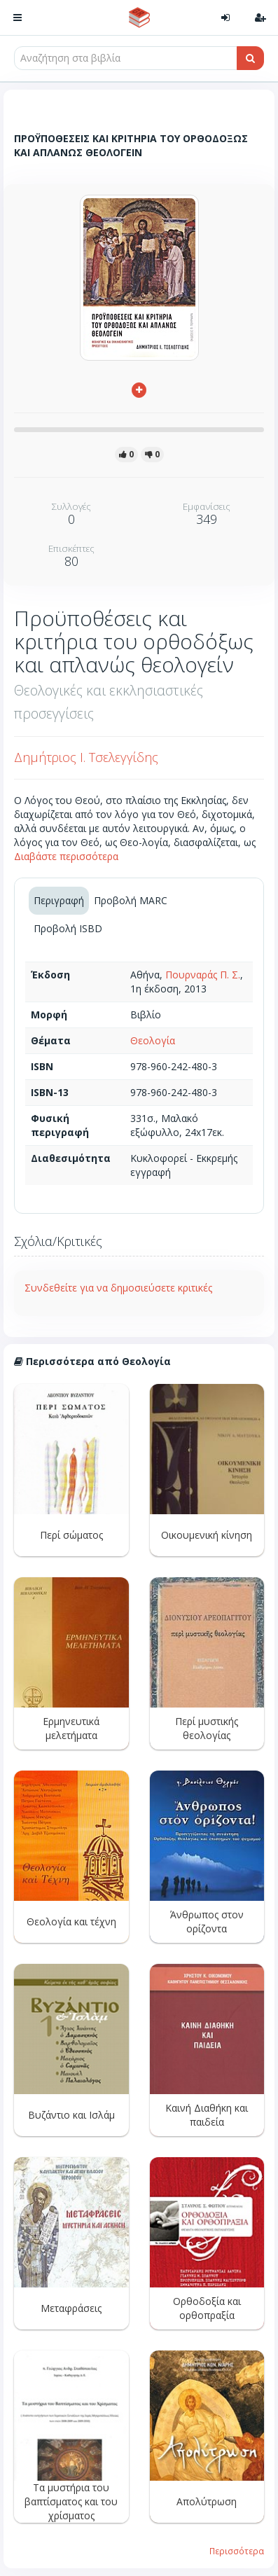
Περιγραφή (59, 900)
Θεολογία (152, 1040)
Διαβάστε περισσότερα (66, 856)
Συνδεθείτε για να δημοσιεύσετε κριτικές (118, 1287)
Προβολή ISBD (68, 928)
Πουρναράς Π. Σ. (202, 974)
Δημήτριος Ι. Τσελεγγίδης (86, 757)
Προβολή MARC (130, 900)
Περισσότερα (236, 2550)
